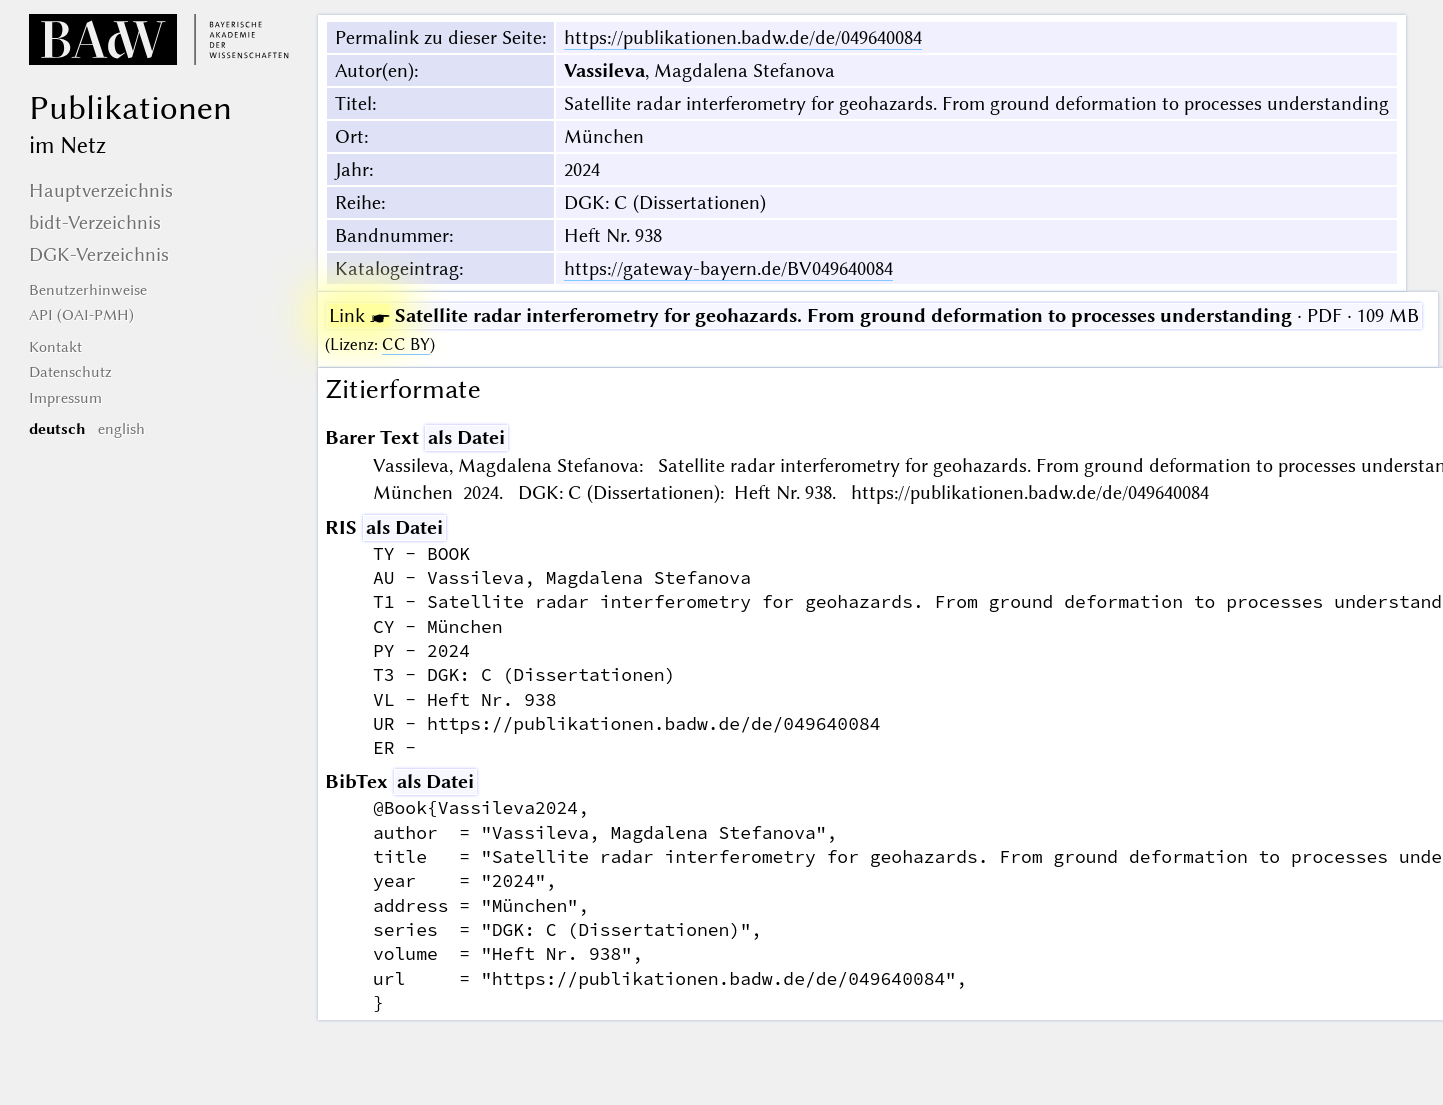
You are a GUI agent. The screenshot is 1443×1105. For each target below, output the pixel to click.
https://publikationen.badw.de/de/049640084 (743, 37)
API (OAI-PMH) (81, 315)
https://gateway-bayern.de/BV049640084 (728, 268)
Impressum (65, 398)
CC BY (406, 344)
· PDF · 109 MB (874, 315)
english (121, 429)
